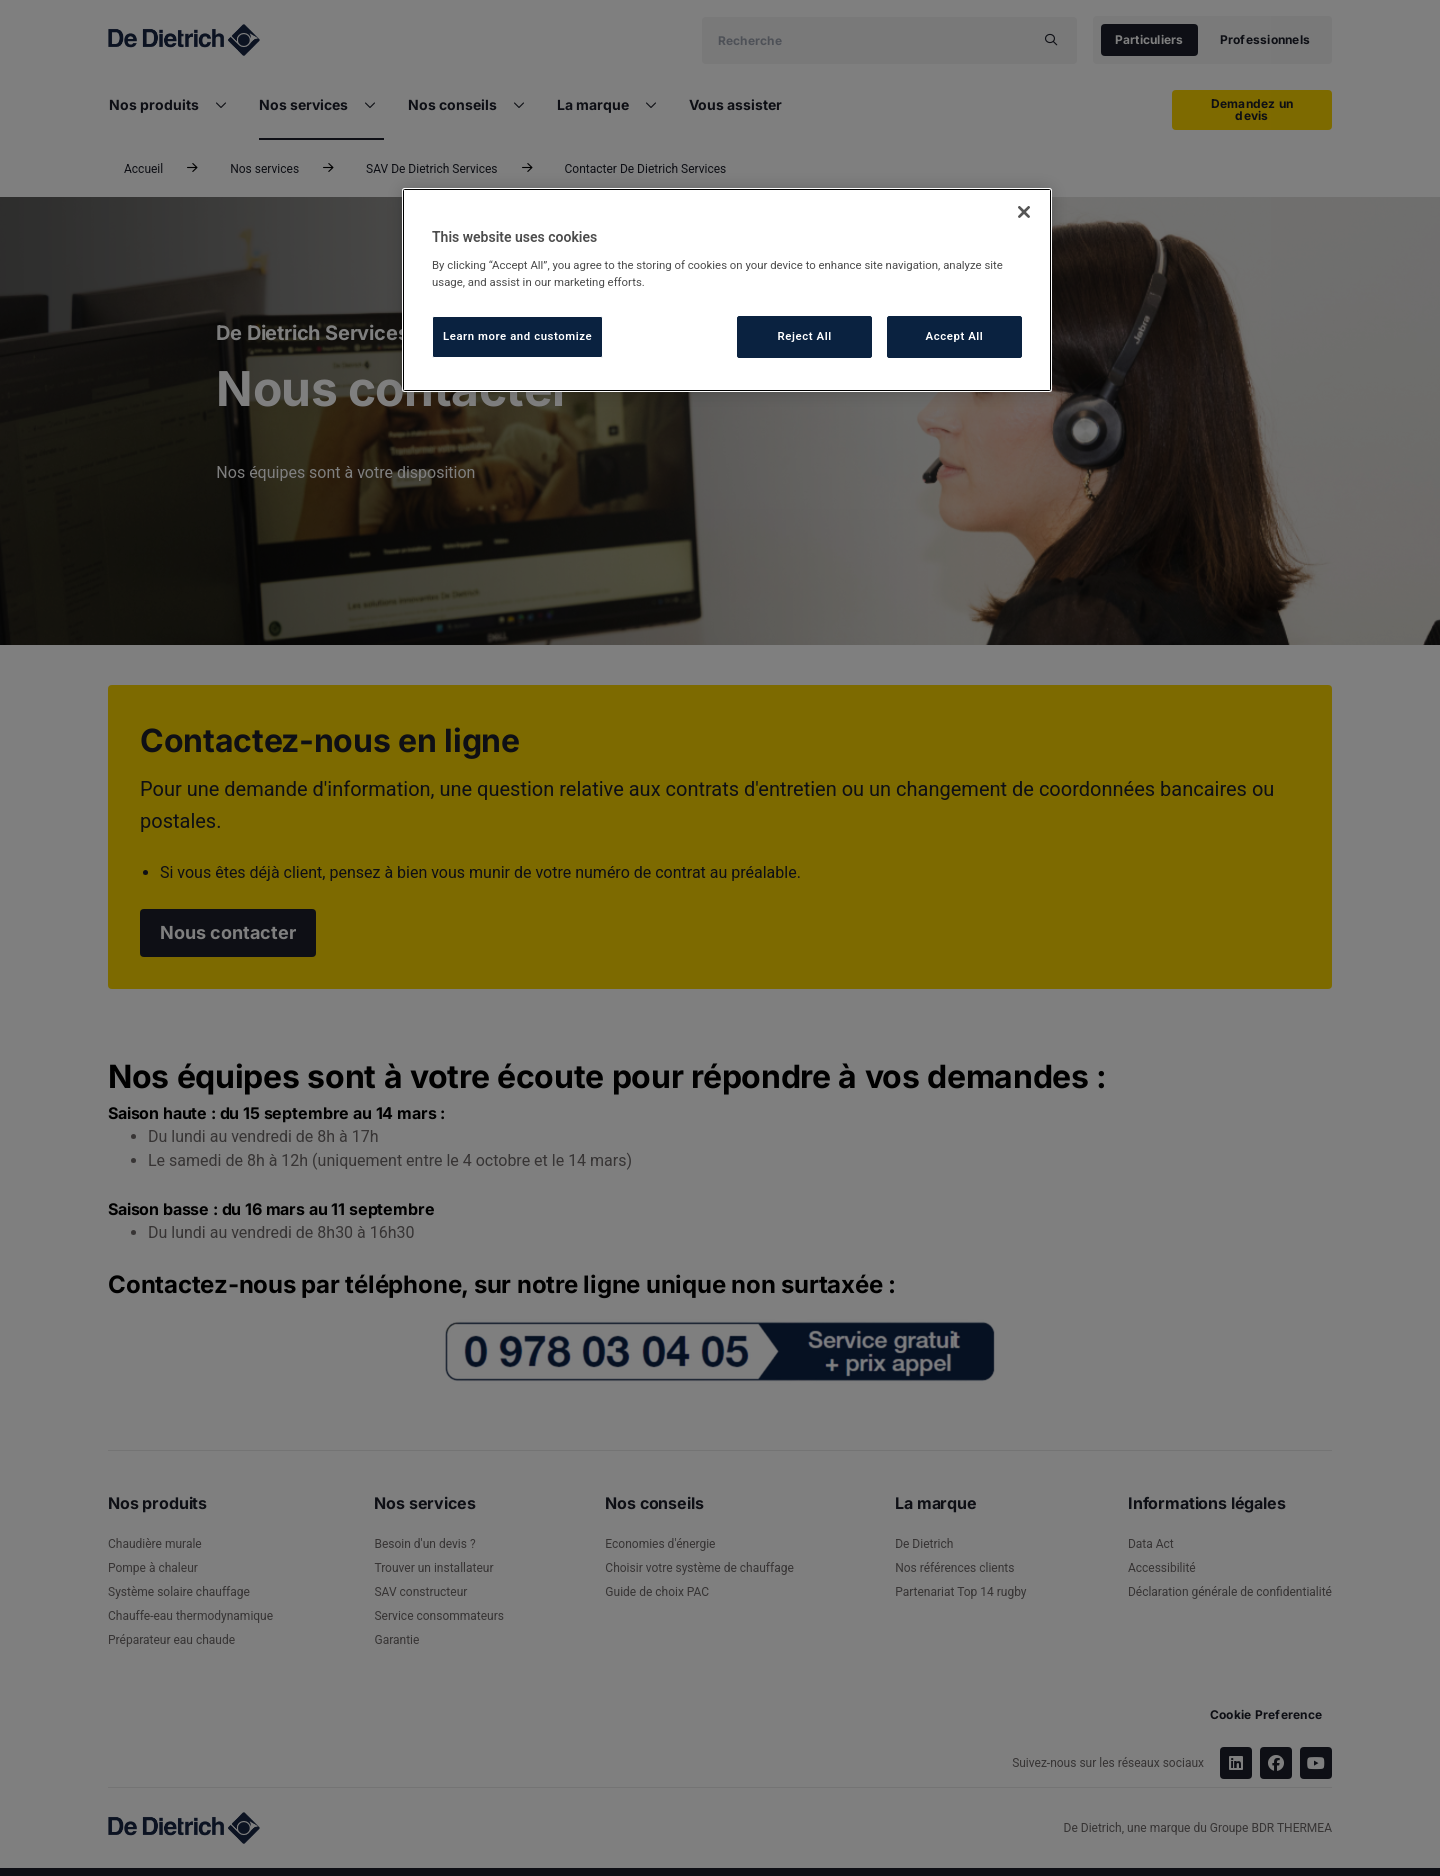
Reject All (805, 336)
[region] (727, 290)
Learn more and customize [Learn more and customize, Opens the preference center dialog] (517, 336)
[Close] (1024, 212)
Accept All (955, 336)
